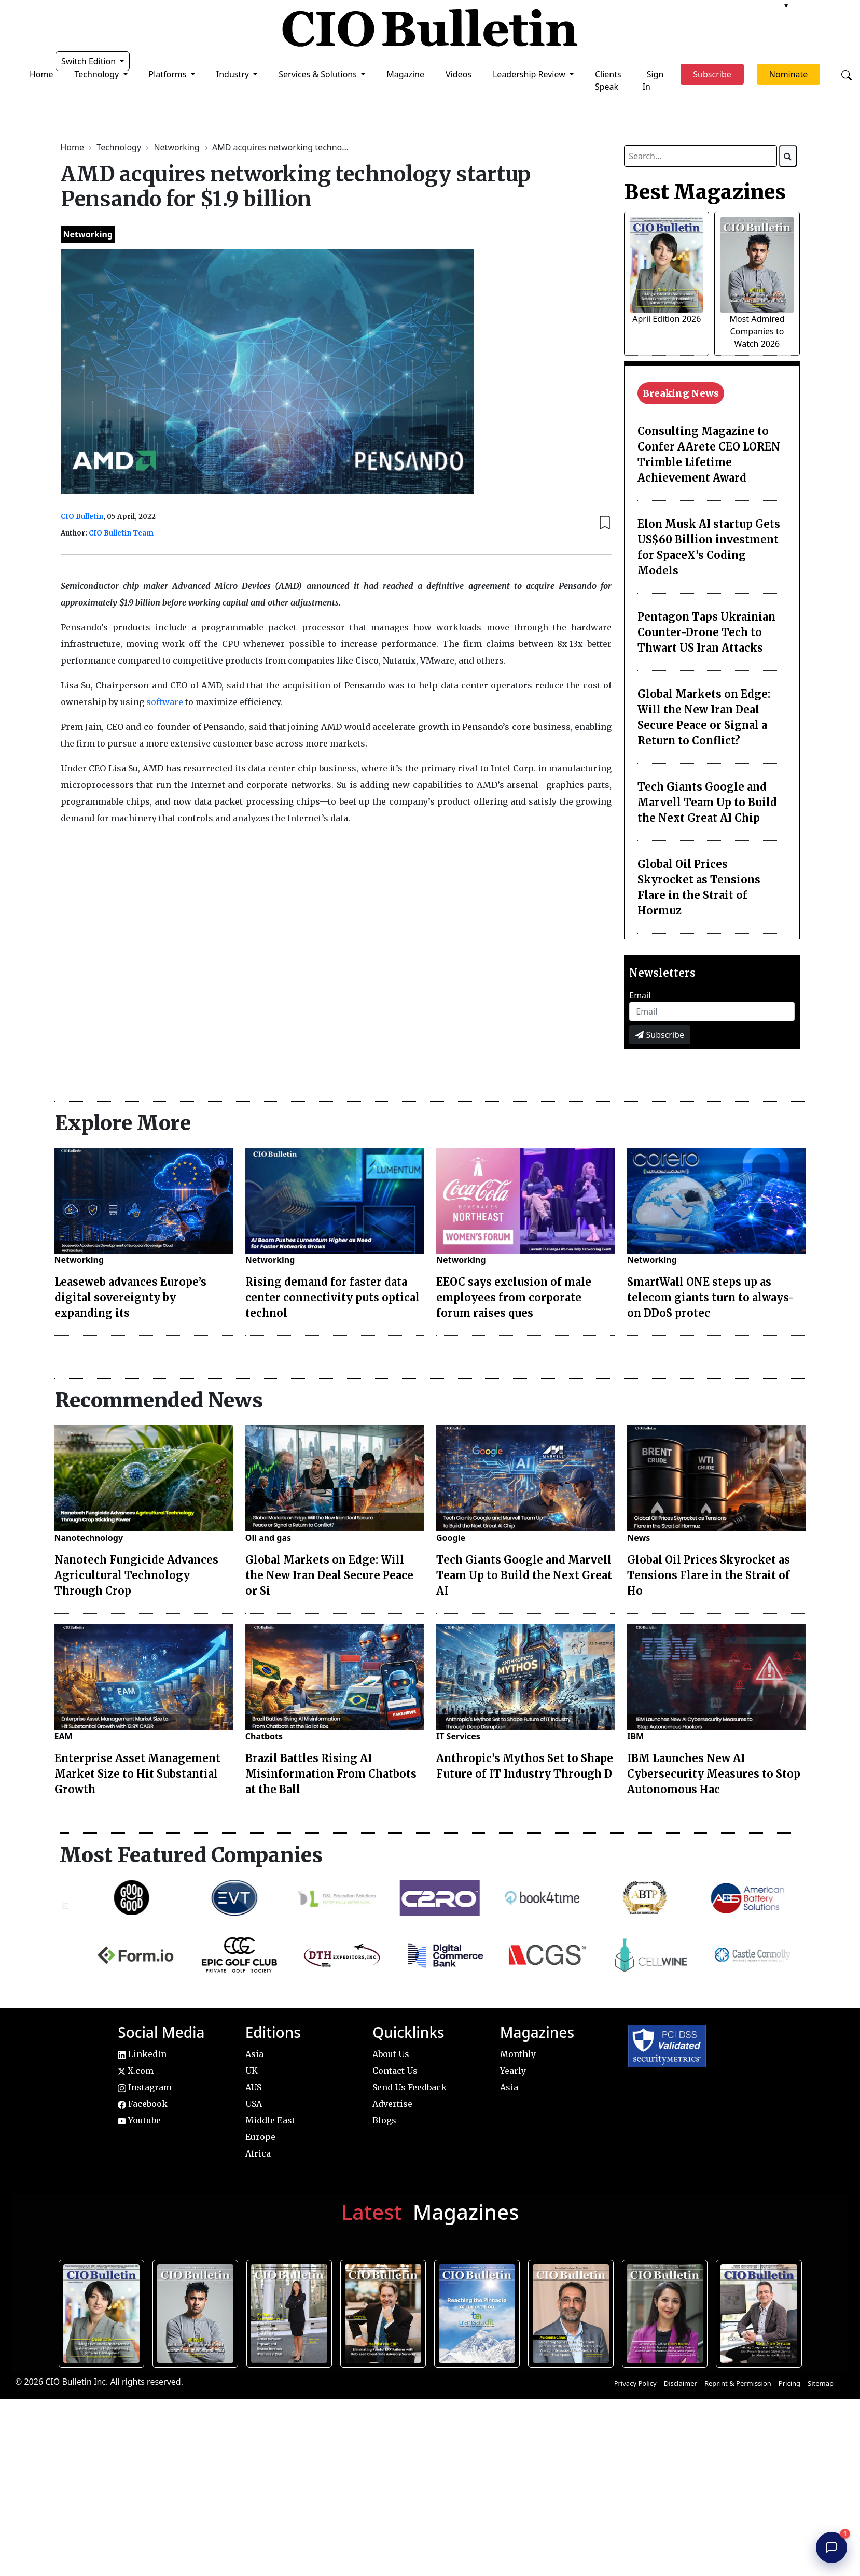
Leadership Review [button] (530, 74)
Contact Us (395, 2070)
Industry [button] (233, 74)
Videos (458, 74)
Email (639, 995)
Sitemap (821, 2383)
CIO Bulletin (82, 516)
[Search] (788, 156)
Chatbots (264, 1736)
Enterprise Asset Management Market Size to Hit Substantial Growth (137, 1774)
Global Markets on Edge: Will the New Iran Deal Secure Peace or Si (329, 1575)
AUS (253, 2087)
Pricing (789, 2383)
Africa (258, 2153)
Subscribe (659, 1034)
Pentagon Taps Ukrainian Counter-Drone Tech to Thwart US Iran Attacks (706, 632)
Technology (119, 147)
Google (450, 1537)
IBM (635, 1736)
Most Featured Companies (191, 1854)
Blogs (384, 2120)
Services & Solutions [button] (319, 74)
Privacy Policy (635, 2383)
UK (251, 2070)
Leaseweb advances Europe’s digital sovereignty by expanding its (130, 1297)
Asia (254, 2054)
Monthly (518, 2054)
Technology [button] (98, 74)
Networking (177, 147)
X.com (136, 2070)
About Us (390, 2054)
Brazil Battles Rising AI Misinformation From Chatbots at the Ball (331, 1774)
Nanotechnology (88, 1537)
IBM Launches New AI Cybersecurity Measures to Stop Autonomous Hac (713, 1774)
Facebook (143, 2104)
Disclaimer (680, 2383)
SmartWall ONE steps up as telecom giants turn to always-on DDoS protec (710, 1297)
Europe (260, 2137)
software (164, 702)
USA (253, 2104)
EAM (63, 1736)
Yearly (513, 2070)
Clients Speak (608, 80)
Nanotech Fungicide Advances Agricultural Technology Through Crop (136, 1575)
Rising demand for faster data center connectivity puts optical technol (332, 1297)
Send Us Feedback (409, 2087)
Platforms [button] (169, 74)
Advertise (392, 2104)
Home (41, 74)
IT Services (458, 1736)
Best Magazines (705, 191)
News (638, 1537)
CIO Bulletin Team (121, 533)
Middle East (270, 2120)
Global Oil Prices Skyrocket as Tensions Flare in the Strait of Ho (708, 1575)
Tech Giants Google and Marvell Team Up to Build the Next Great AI (524, 1575)
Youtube (139, 2120)
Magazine (405, 74)
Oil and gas (268, 1537)
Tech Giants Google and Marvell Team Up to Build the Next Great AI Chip (707, 802)
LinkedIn (142, 2054)
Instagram (145, 2087)
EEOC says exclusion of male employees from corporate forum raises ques (513, 1297)
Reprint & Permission (737, 2383)
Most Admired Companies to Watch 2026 (756, 331)
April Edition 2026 (666, 319)
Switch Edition (89, 61)
